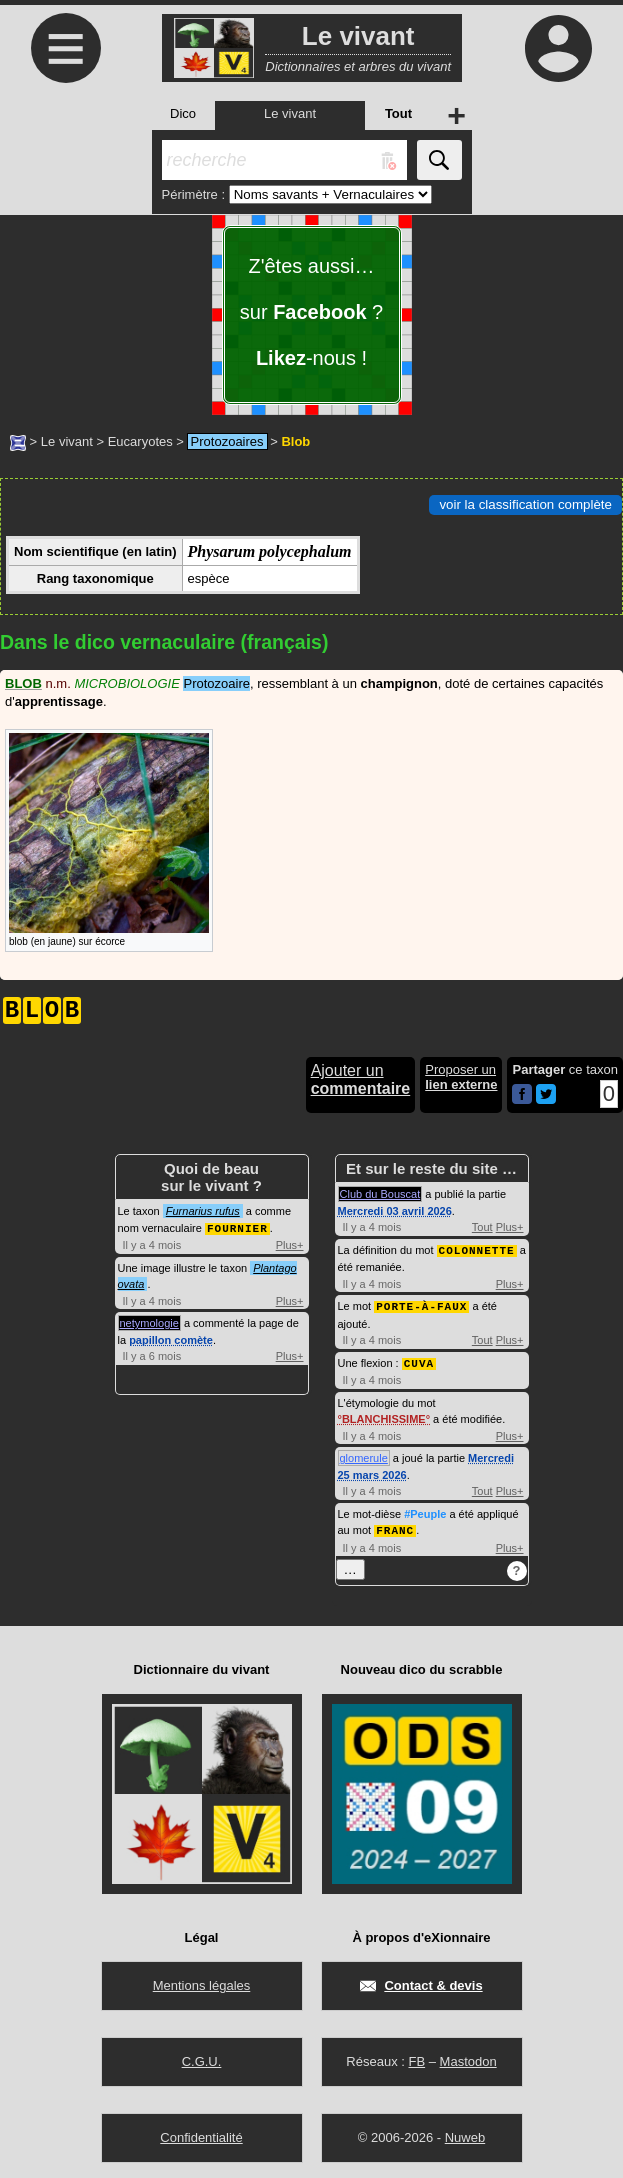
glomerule (364, 1455)
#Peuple (425, 1511)
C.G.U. (202, 2057)
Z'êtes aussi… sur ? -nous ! (311, 312)
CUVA (419, 1360)
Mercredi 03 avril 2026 (395, 1211)
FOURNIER (237, 1227)
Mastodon (468, 2057)
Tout (482, 1227)
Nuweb (465, 2133)
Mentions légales (202, 1981)
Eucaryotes (140, 441)
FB (416, 2057)
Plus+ (290, 1244)
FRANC (395, 1526)
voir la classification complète (525, 504)
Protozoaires (227, 441)
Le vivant (67, 441)
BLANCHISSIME (384, 1416)
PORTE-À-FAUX (421, 1304)
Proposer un (461, 1077)
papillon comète (171, 1339)
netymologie (149, 1322)
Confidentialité (201, 2133)
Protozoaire (216, 683)
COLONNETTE (477, 1249)
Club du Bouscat (380, 1194)
